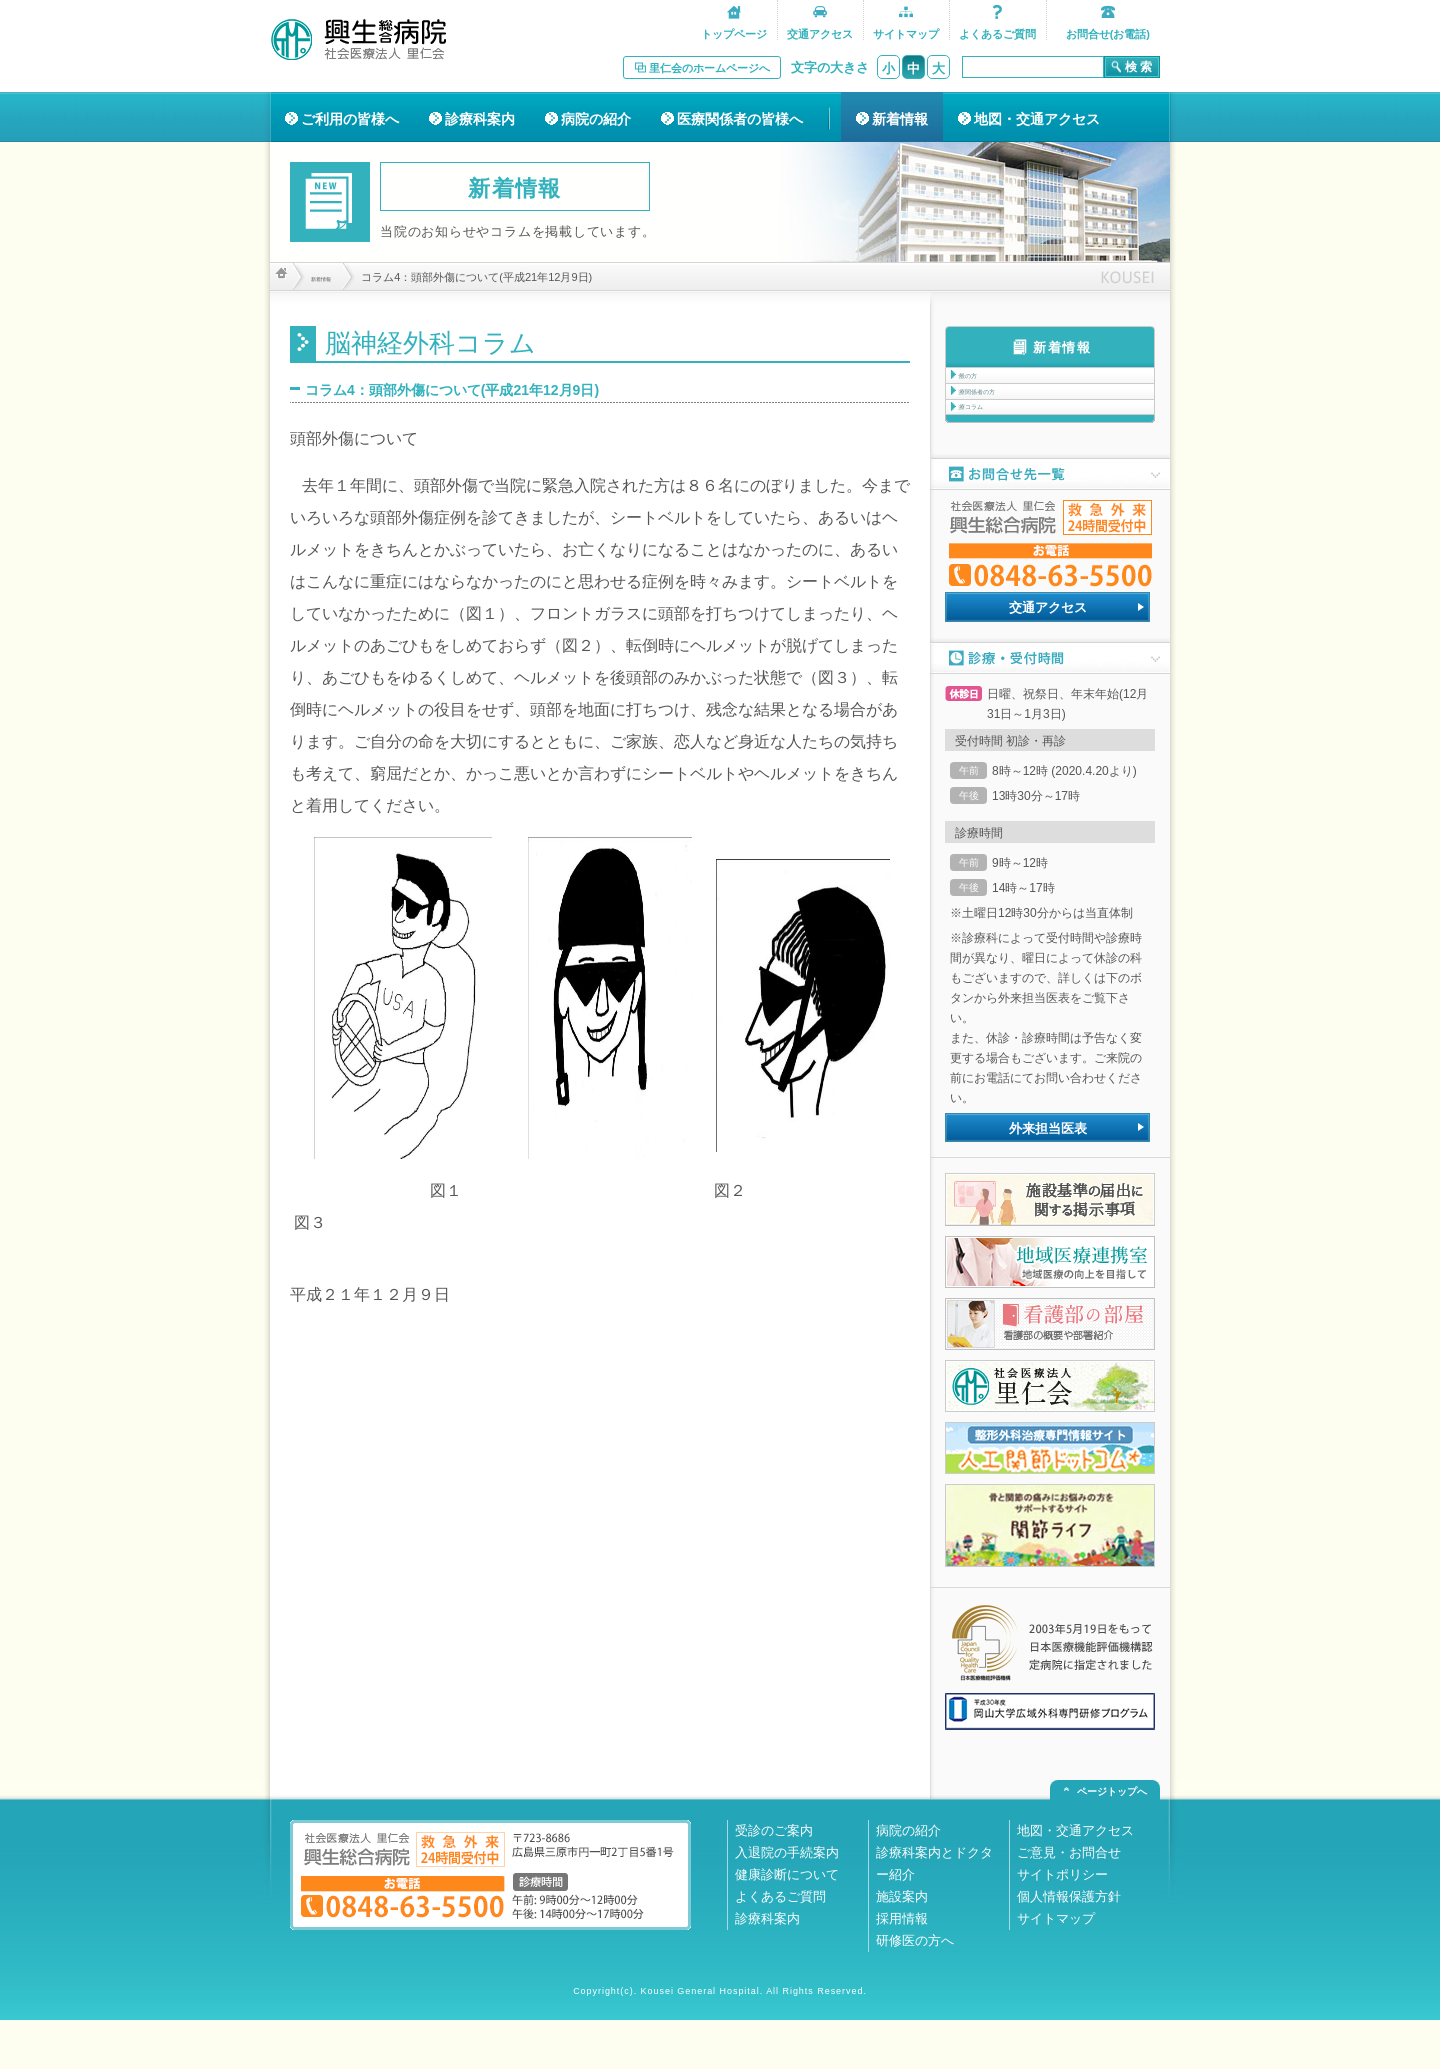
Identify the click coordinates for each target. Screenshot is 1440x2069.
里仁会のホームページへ (709, 68)
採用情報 (902, 1967)
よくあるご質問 (780, 1945)
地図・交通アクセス (1037, 119)
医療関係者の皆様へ (740, 119)
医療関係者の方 (1003, 416)
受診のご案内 (774, 1879)
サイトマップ (1056, 1967)
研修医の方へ (915, 1989)
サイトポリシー (1062, 1923)
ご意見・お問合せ (1069, 1901)
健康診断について (787, 1923)
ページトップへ (1112, 1840)
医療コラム (991, 448)
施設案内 (902, 1945)
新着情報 (900, 119)
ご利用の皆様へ (350, 119)
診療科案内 (480, 119)
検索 (1139, 67)
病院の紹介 (596, 119)
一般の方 (985, 384)
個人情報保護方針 (1069, 1945)
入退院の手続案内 (787, 1901)
